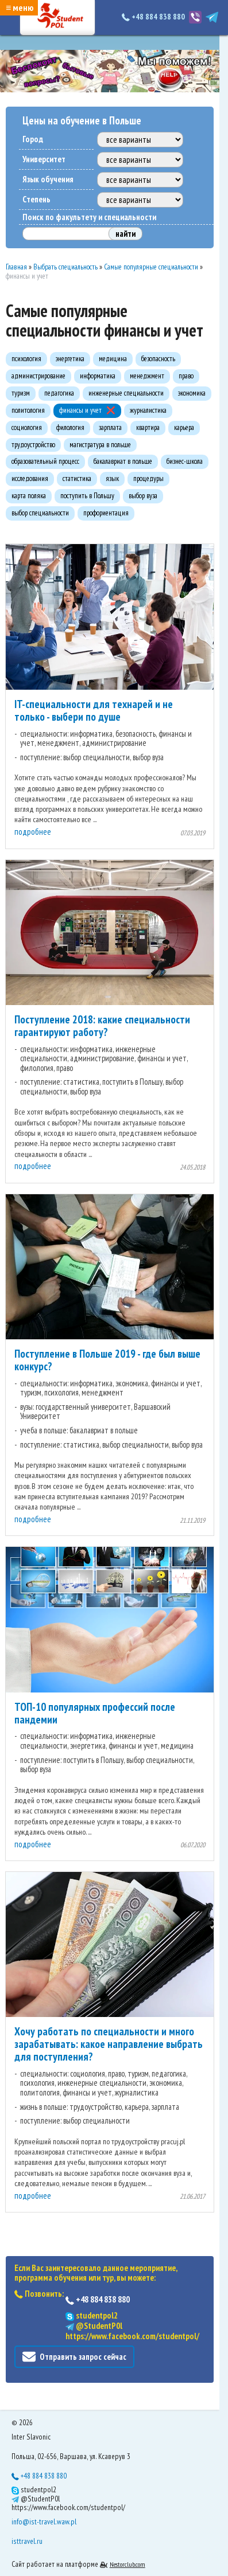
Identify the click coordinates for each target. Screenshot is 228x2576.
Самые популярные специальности (151, 267)
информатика (97, 376)
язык (112, 478)
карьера (184, 427)
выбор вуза (143, 496)
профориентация (106, 513)
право (186, 376)
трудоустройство (33, 444)
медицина (113, 358)
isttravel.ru (26, 2541)
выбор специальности (40, 513)
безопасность (158, 358)
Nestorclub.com (127, 2564)
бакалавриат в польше (123, 461)
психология (26, 358)
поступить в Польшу (87, 496)
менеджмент (147, 376)
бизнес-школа (185, 461)
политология (28, 410)
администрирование (38, 376)
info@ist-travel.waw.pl (43, 2521)
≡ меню (19, 7)
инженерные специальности (126, 393)
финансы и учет (80, 410)
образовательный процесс (45, 461)
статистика (77, 478)
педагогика (59, 393)
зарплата (110, 427)
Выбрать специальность (65, 267)
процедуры (148, 478)
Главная (16, 267)
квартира (148, 427)
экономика (192, 393)
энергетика (70, 358)
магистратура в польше (100, 444)
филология (70, 427)
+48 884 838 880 (154, 16)
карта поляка (28, 496)
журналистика (148, 410)
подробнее (32, 831)
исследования (29, 478)
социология (26, 427)
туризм (20, 393)
